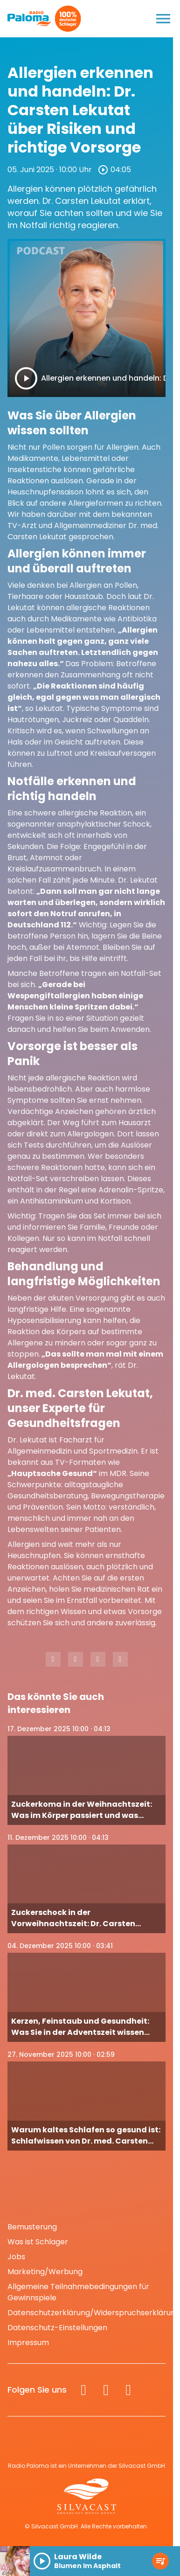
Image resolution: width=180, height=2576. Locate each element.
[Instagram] (106, 2390)
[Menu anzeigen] (163, 18)
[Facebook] (83, 2390)
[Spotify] (128, 2390)
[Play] (26, 378)
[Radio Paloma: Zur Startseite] (29, 18)
